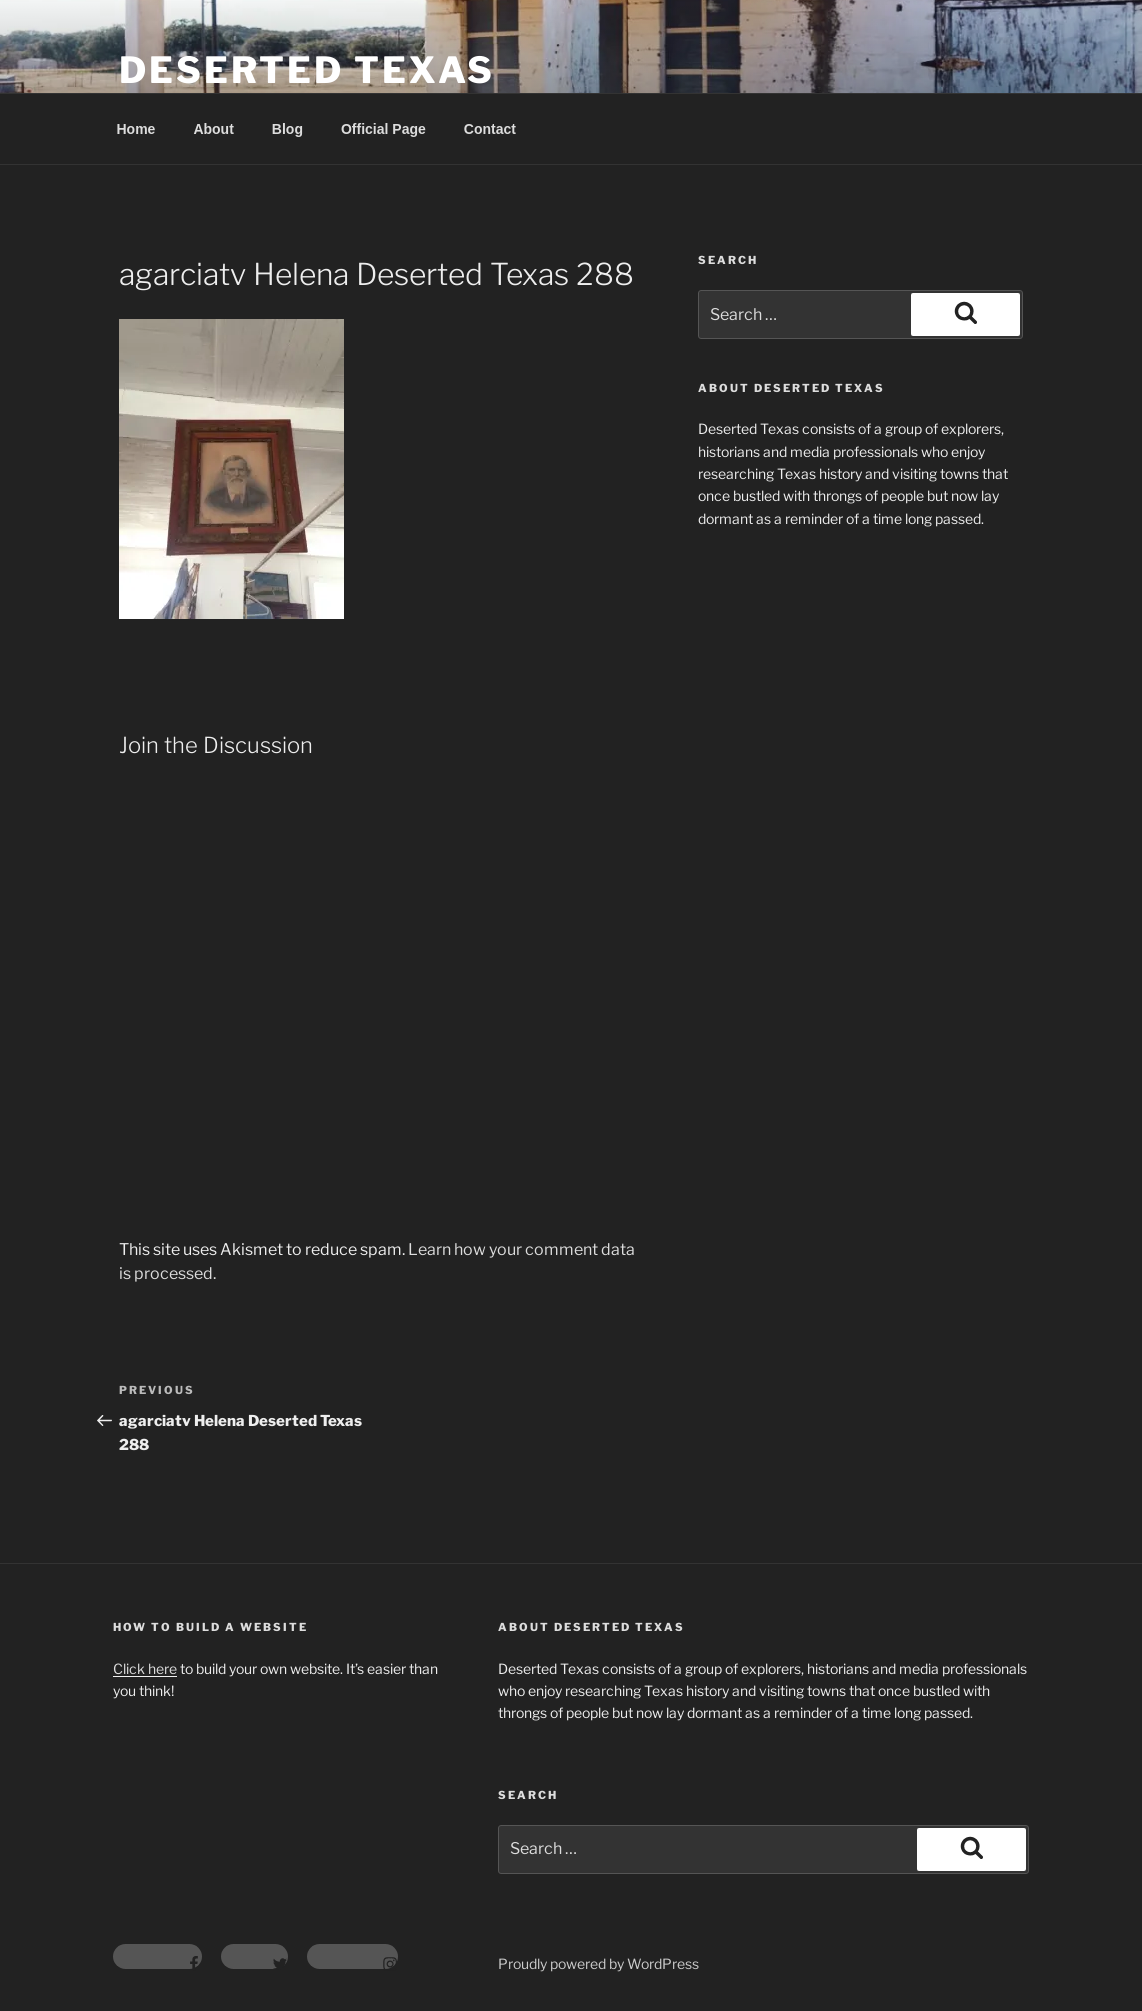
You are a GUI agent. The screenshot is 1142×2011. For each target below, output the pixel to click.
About (213, 129)
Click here (145, 1668)
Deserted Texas (307, 70)
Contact (490, 129)
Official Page (383, 129)
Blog (287, 129)
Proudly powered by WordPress (598, 1963)
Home (136, 129)
